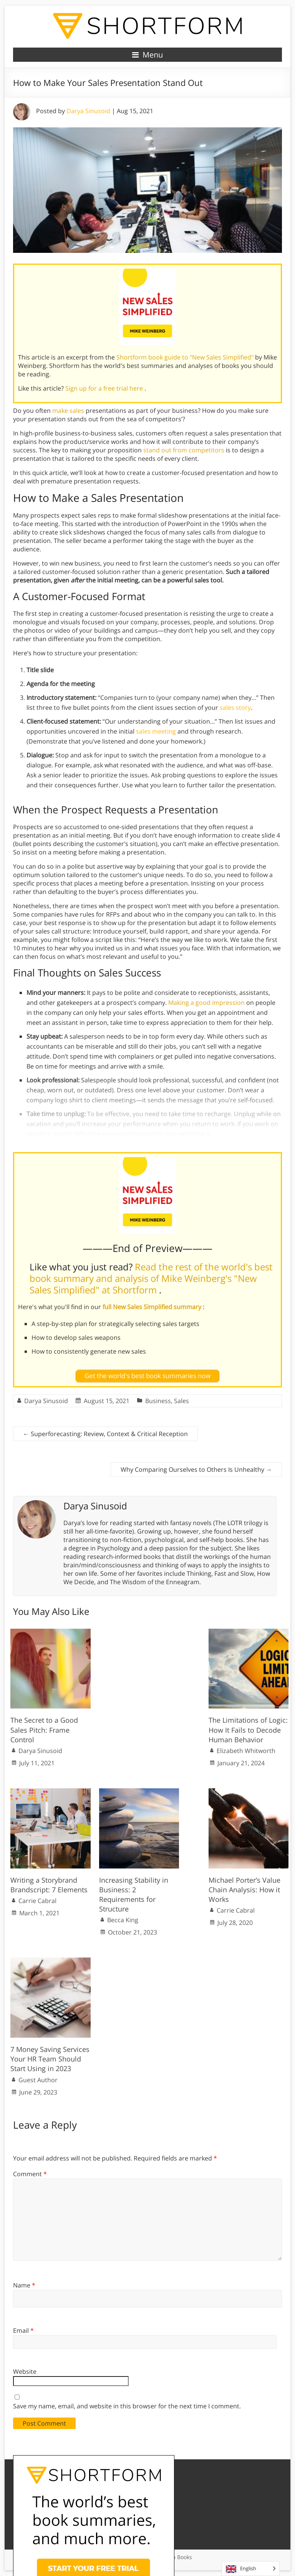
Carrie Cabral (37, 1901)
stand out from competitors (183, 450)
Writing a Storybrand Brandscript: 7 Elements (49, 1884)
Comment (30, 2174)
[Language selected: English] (251, 2568)
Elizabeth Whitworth (246, 1750)
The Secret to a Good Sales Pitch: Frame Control (44, 1729)
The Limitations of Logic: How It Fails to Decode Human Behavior (248, 1729)
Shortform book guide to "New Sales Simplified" (185, 357)
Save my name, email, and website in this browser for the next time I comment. (127, 2406)
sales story (235, 707)
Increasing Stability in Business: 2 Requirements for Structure (133, 1894)
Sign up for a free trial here (104, 388)
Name (24, 2285)
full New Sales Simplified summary (153, 1307)
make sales (68, 410)
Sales (181, 1401)
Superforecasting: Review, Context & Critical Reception (105, 1434)
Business (158, 1401)
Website (24, 2371)
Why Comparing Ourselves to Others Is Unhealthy (196, 1469)
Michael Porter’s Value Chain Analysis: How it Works (244, 1889)
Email (23, 2330)
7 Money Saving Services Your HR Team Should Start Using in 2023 (49, 2059)
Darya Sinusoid (88, 111)
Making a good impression (206, 1002)
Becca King (122, 1920)
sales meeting (156, 731)
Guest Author (38, 2080)
